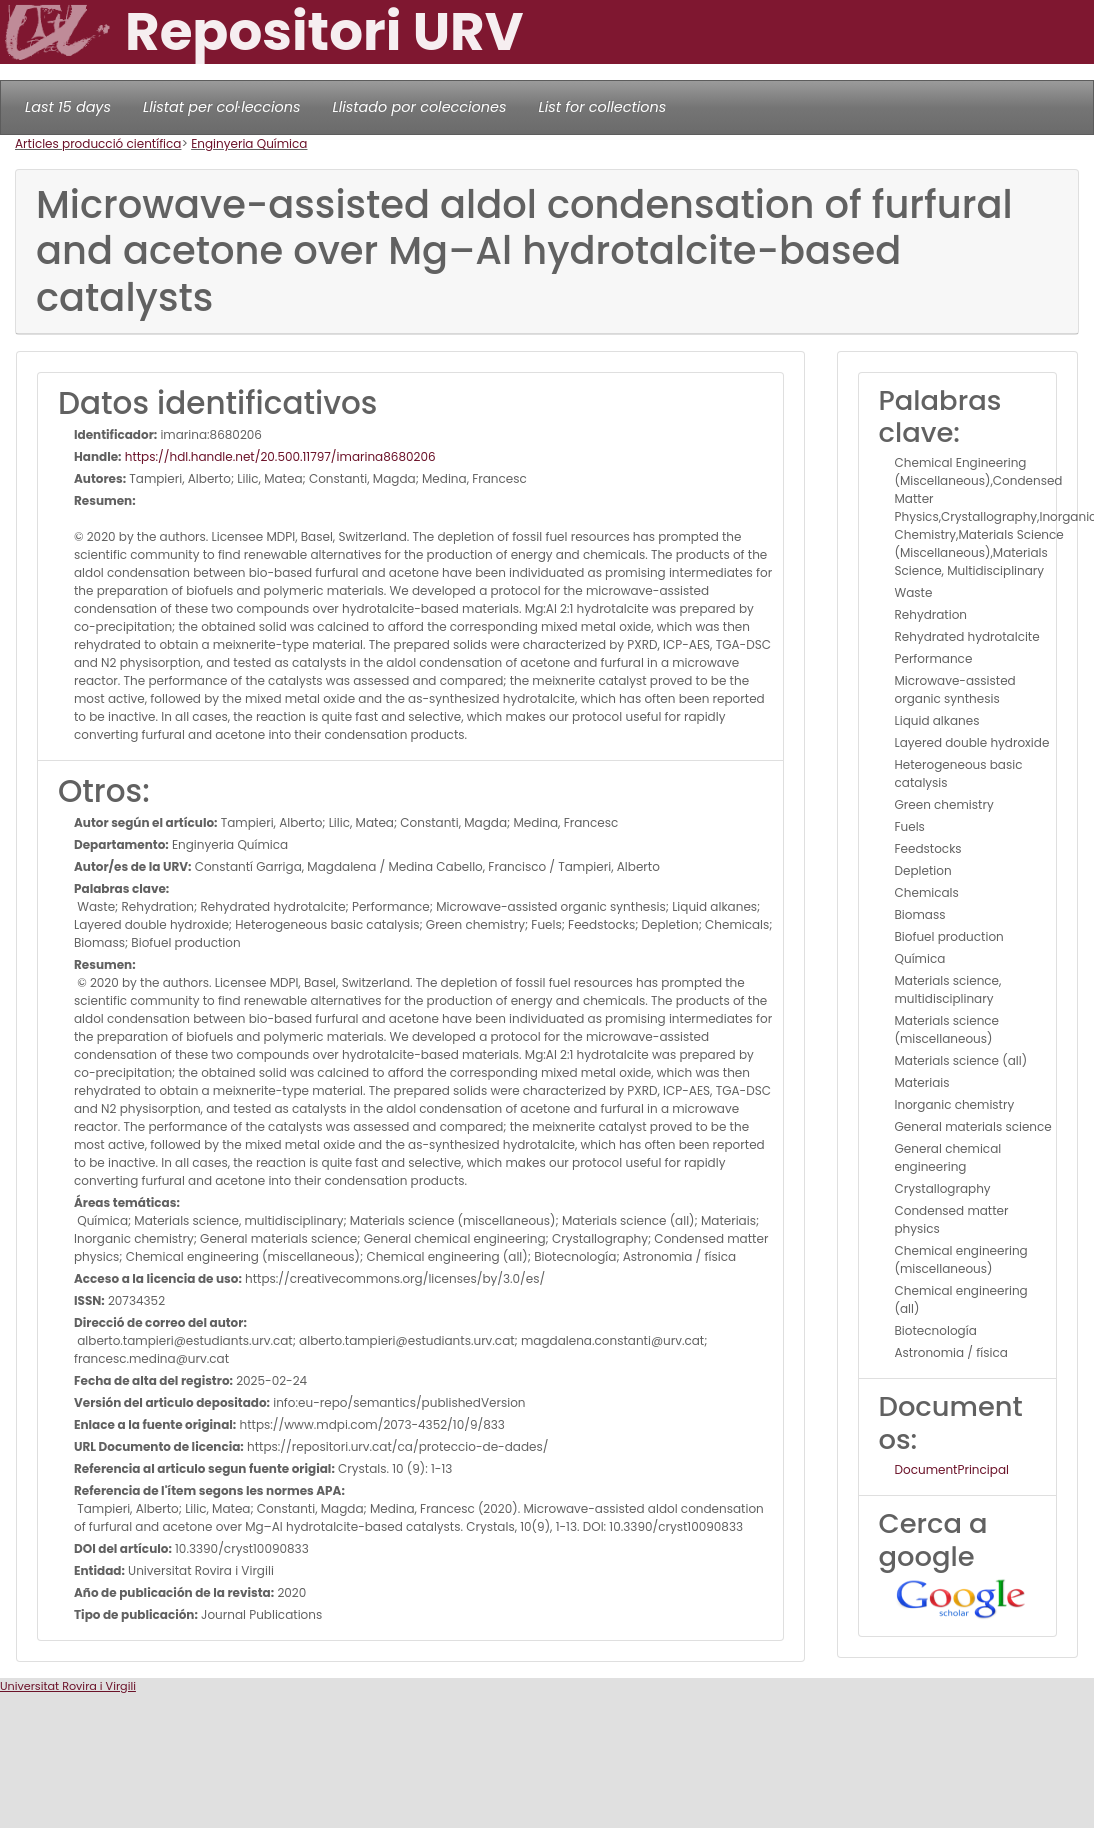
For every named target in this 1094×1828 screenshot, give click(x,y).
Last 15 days (68, 107)
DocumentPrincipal (952, 1469)
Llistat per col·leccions (222, 107)
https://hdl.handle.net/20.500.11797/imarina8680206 (279, 456)
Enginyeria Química (249, 143)
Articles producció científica (98, 143)
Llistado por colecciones (420, 107)
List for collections (602, 107)
